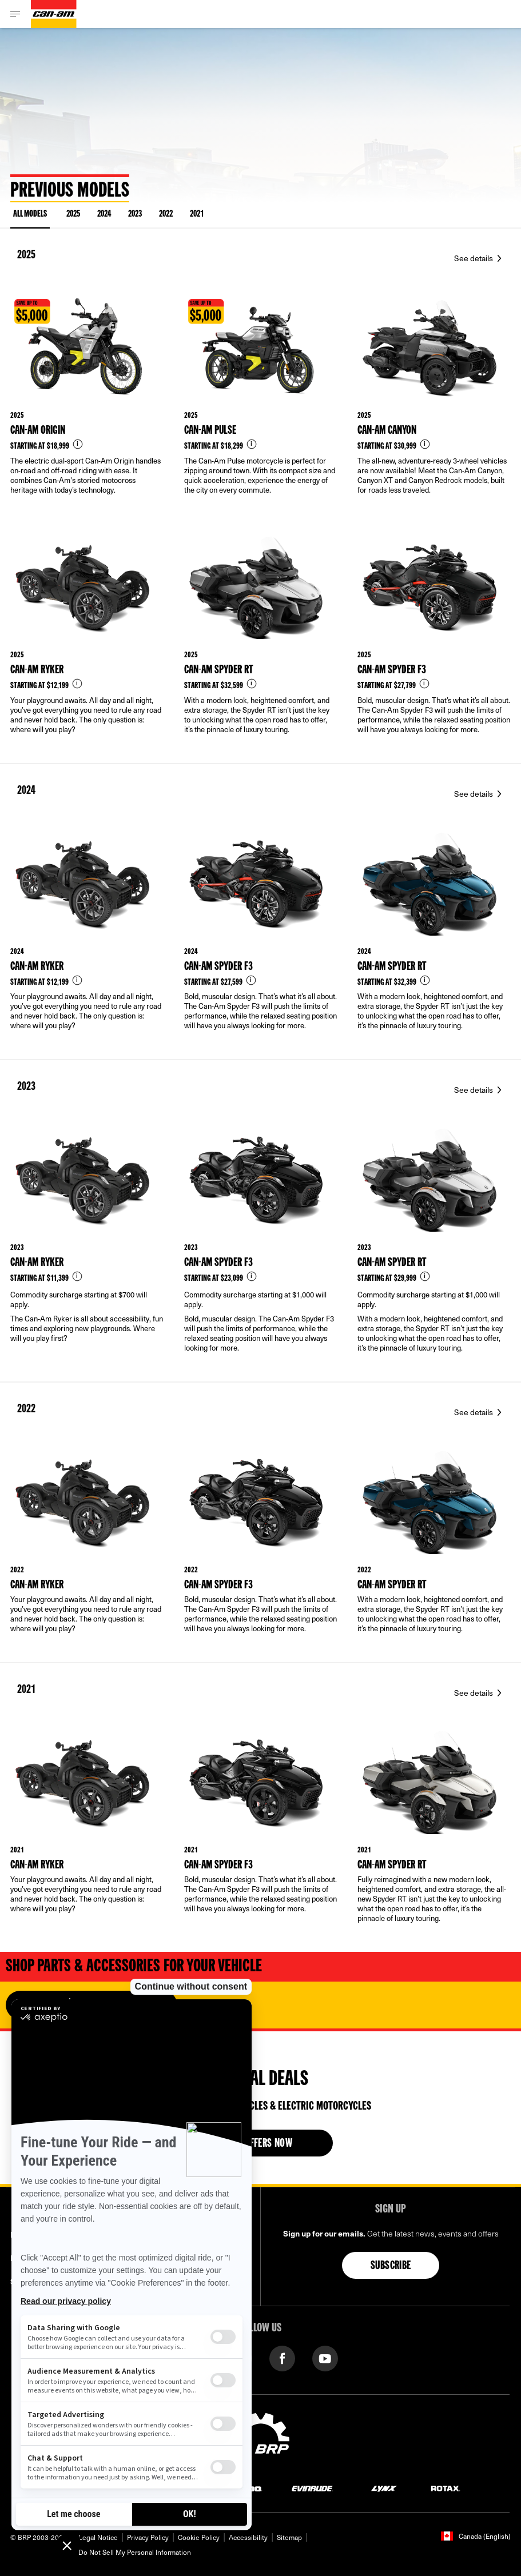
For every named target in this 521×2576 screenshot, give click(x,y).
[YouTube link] (325, 2357)
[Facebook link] (282, 2357)
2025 (73, 214)
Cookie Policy (199, 2537)
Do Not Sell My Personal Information (134, 2552)
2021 (197, 214)
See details (474, 258)
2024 (104, 214)
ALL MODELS (30, 216)
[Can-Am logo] (54, 14)
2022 (166, 214)
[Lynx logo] (384, 2488)
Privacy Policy (148, 2537)
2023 (135, 214)
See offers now (261, 2144)
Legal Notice (98, 2537)
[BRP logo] (260, 2438)
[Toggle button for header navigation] (15, 14)
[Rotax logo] (445, 2488)
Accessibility (248, 2537)
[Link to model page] (87, 404)
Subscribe (391, 2266)
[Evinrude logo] (312, 2488)
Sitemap (289, 2537)
